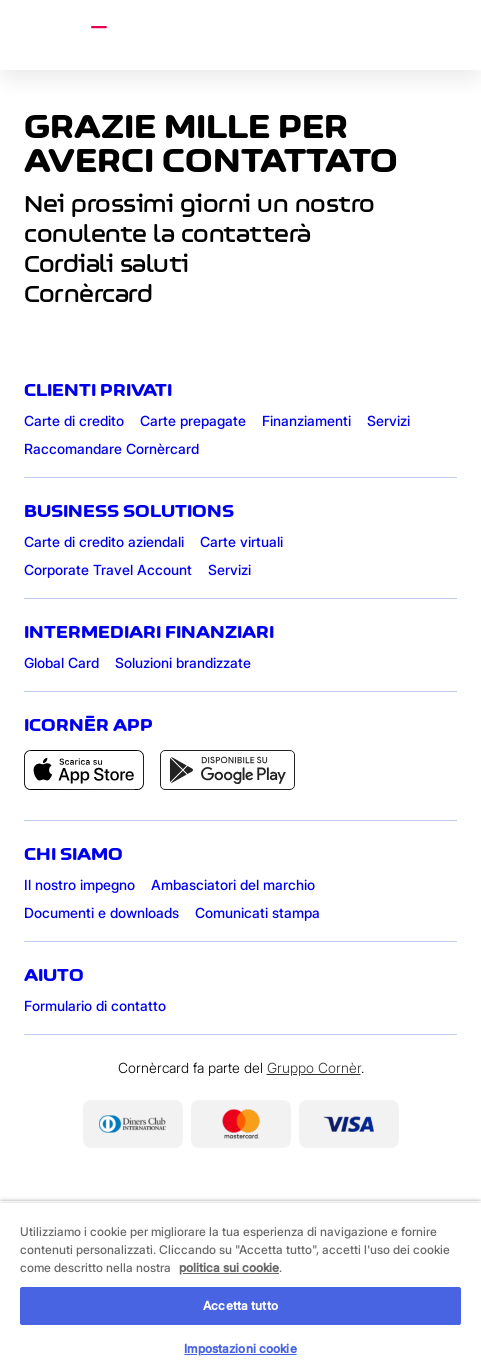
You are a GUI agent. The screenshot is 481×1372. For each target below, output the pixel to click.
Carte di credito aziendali (104, 541)
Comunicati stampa (257, 912)
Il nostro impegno (79, 884)
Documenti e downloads (101, 912)
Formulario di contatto (95, 1005)
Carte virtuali (241, 541)
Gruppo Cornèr (314, 1067)
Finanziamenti (306, 420)
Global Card (61, 662)
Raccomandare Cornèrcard (111, 448)
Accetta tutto (240, 1305)
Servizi (388, 420)
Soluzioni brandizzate (183, 662)
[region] (240, 1286)
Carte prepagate (193, 420)
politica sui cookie (229, 1267)
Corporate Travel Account (108, 569)
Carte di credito (74, 420)
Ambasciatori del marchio (233, 884)
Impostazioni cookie (240, 1348)
